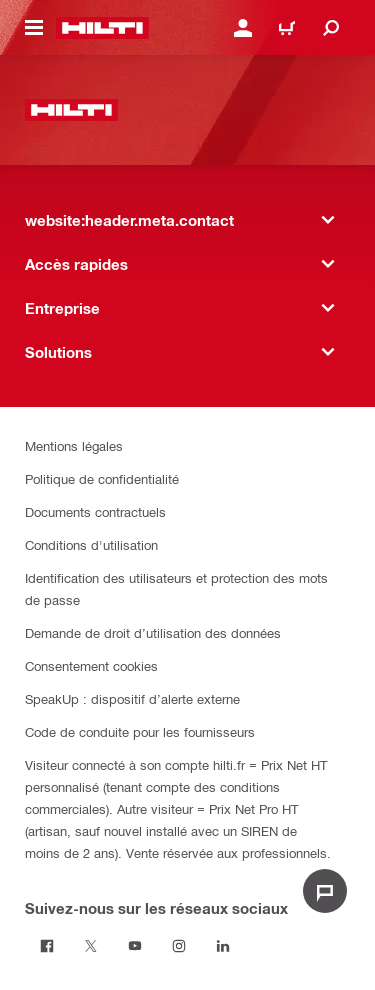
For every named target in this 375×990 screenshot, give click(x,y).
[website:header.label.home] (102, 28)
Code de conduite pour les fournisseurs (140, 731)
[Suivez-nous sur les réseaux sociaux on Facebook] (47, 946)
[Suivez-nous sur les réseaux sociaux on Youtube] (135, 946)
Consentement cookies (91, 665)
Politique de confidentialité (102, 478)
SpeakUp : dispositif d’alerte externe (132, 698)
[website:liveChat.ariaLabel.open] (325, 891)
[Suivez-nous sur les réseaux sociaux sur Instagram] (179, 946)
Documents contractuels (95, 511)
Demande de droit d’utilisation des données (153, 632)
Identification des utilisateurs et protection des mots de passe (176, 588)
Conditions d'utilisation (91, 544)
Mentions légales (74, 445)
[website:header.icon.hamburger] (34, 28)
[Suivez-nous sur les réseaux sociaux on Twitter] (91, 946)
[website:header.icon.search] (331, 28)
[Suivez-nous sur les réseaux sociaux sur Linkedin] (223, 946)
